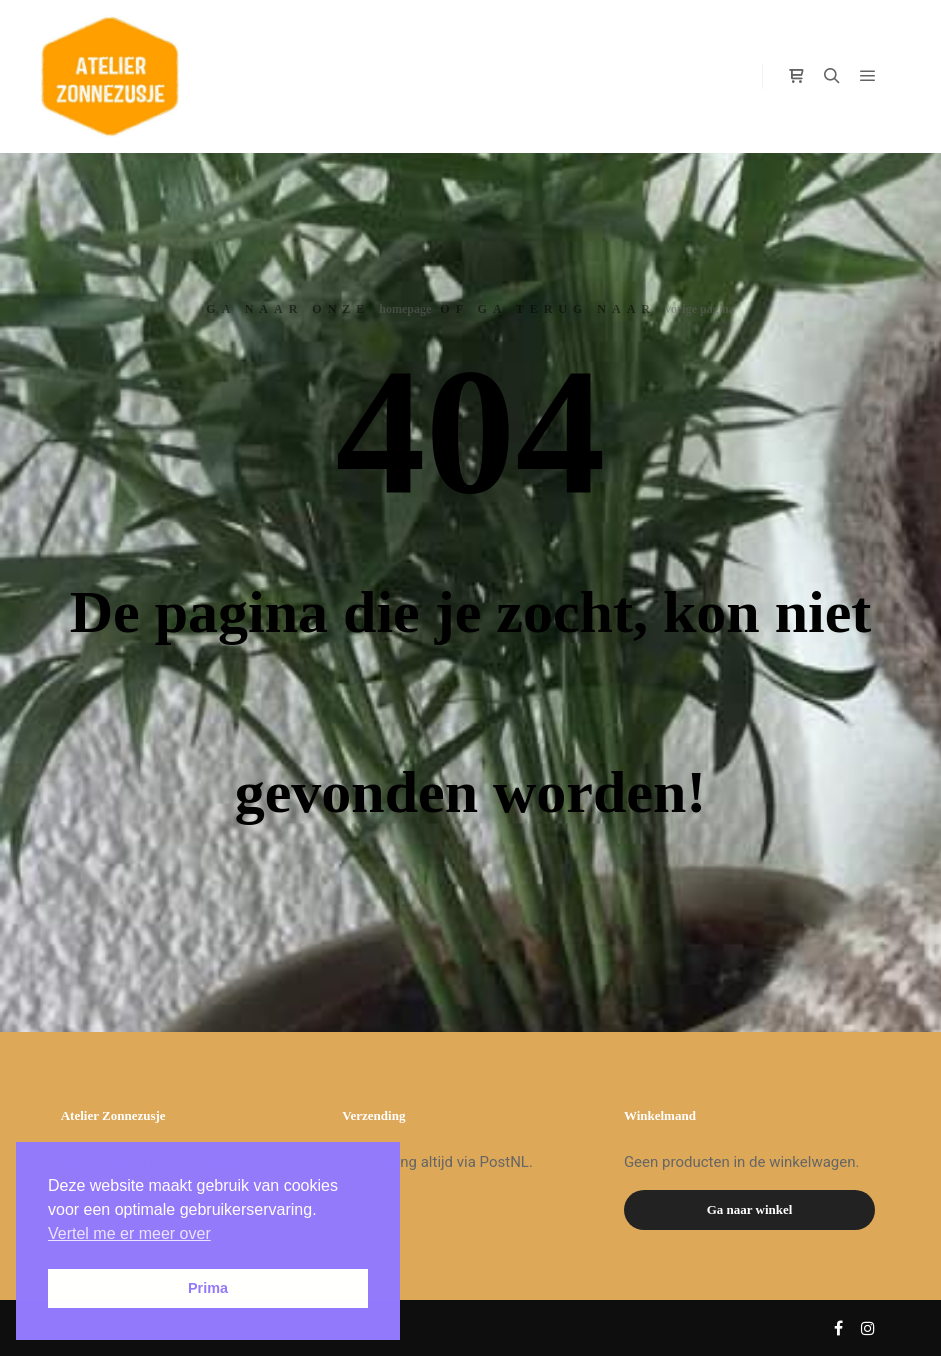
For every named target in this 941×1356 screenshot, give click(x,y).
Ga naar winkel (750, 1209)
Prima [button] (208, 1288)
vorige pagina (700, 309)
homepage (405, 309)
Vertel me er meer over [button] (129, 1233)
